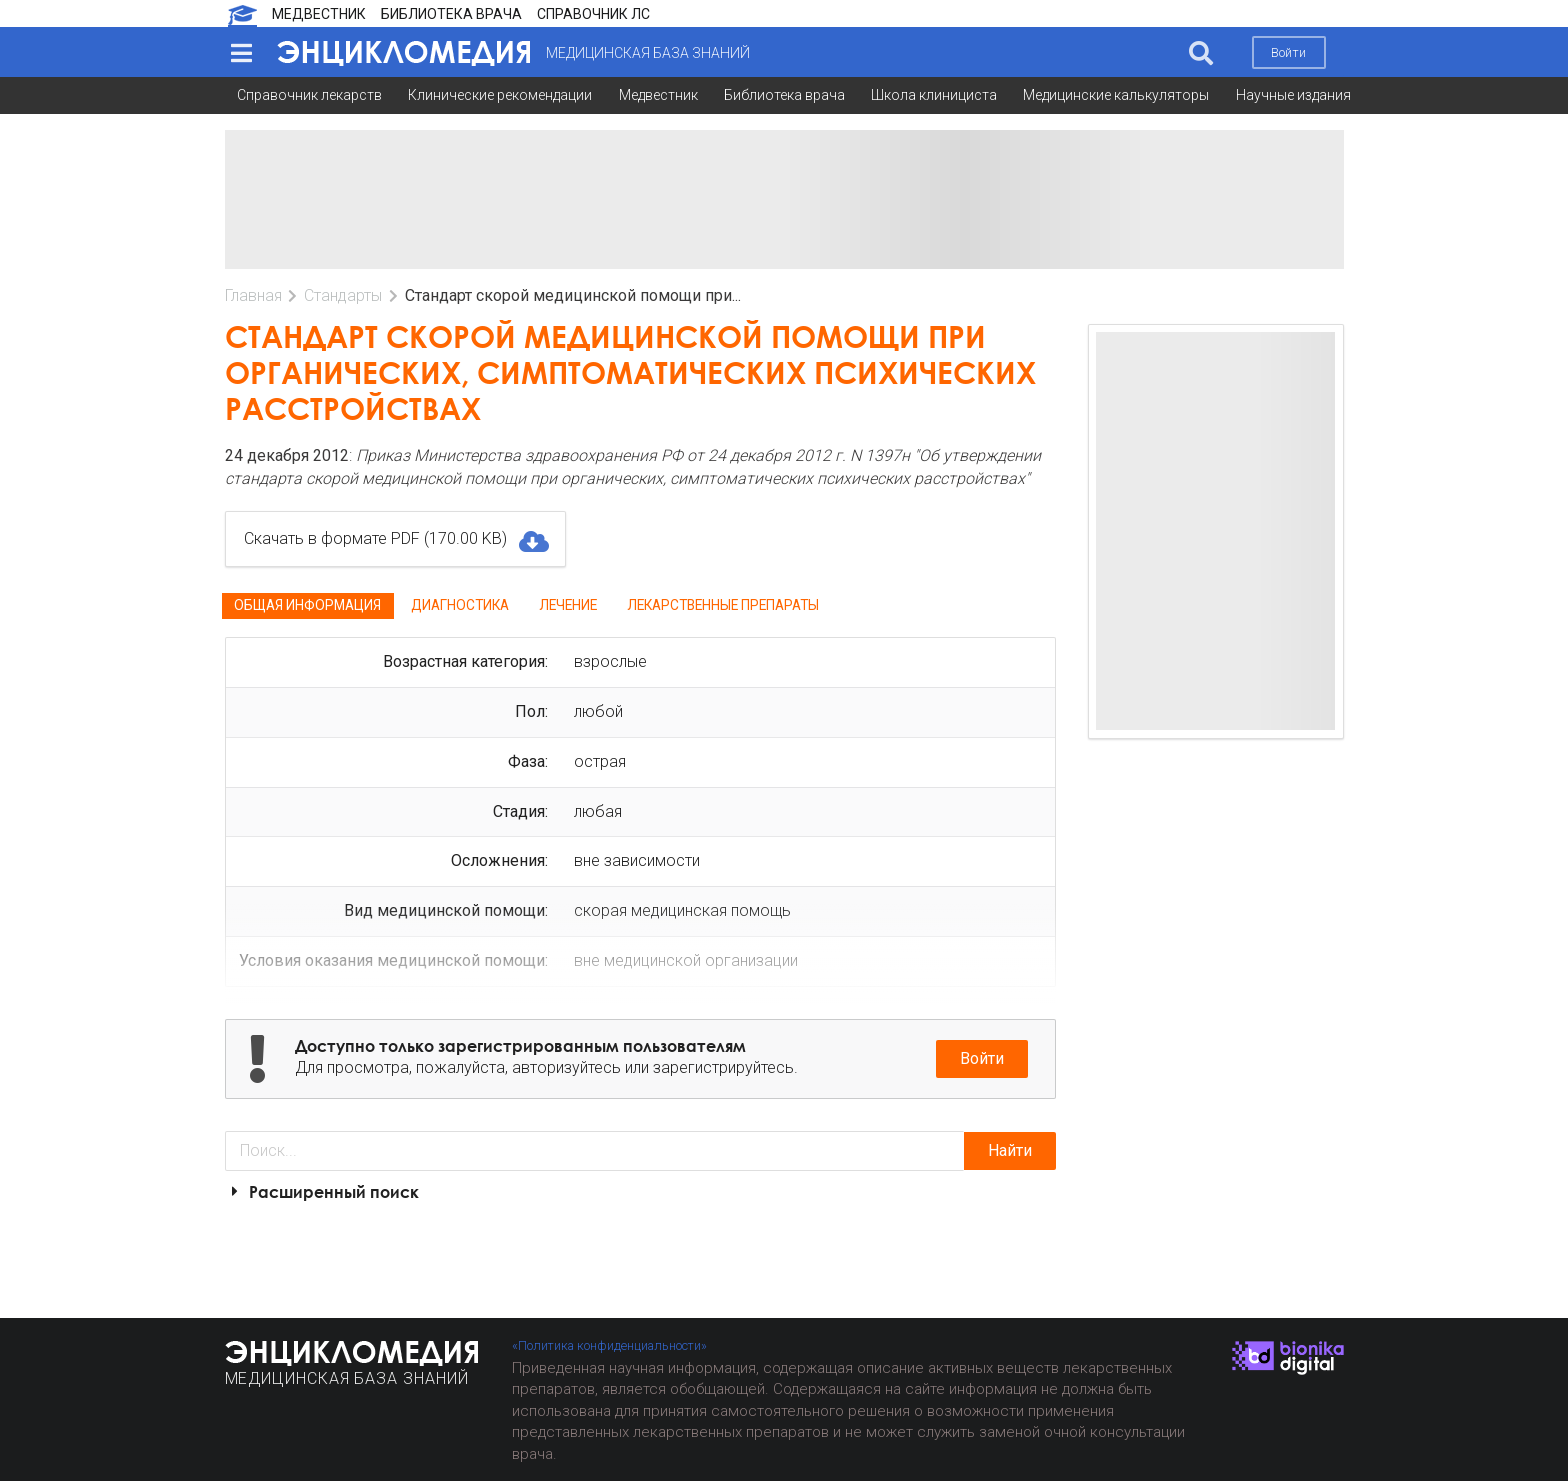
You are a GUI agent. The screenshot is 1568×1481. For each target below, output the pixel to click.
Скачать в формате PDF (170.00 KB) (395, 539)
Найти (1010, 1150)
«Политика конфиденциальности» (609, 1345)
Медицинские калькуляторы (1116, 95)
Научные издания (1293, 95)
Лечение (568, 605)
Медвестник (658, 95)
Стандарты (343, 295)
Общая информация (307, 605)
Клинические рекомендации (500, 95)
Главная (253, 295)
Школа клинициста (934, 95)
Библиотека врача (784, 95)
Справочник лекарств (309, 95)
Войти (1288, 52)
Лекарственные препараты (723, 605)
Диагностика (460, 605)
